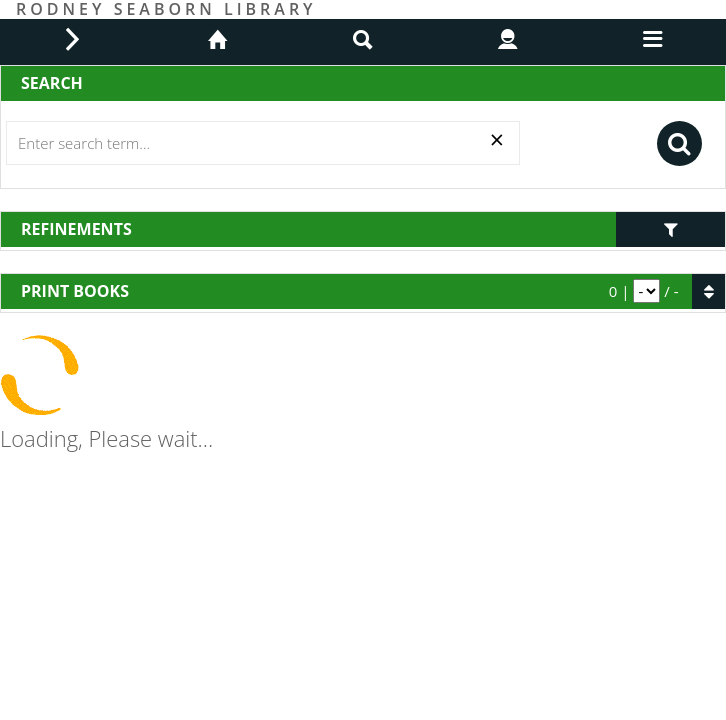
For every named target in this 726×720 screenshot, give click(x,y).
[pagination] (646, 291)
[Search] (263, 143)
